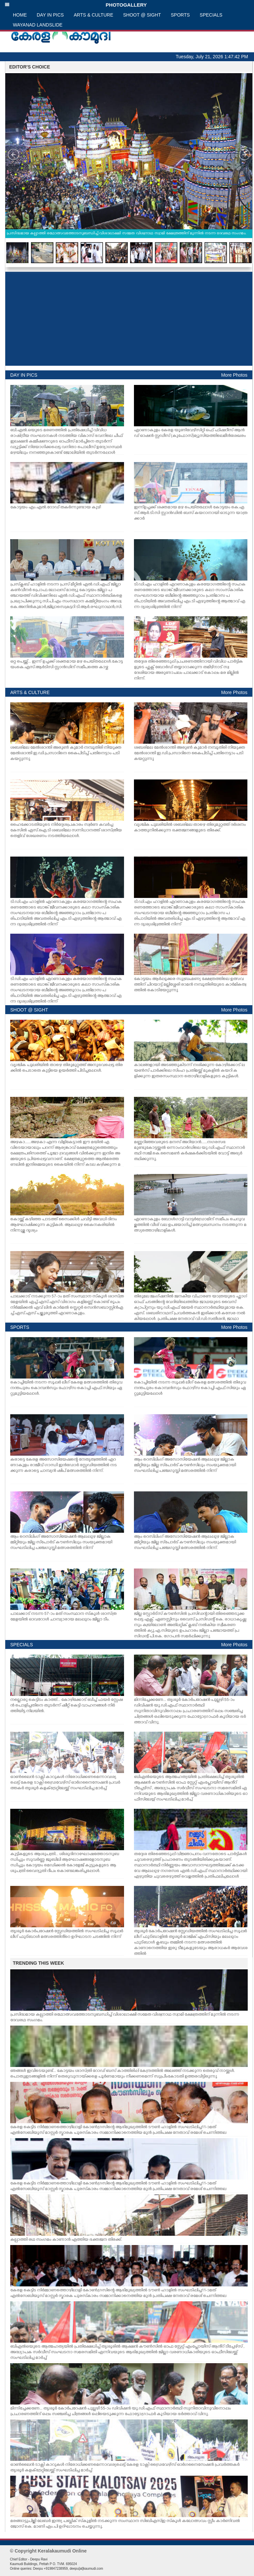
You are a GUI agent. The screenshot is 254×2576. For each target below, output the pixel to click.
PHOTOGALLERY (76, 5)
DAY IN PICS (50, 15)
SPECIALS (211, 15)
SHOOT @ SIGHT (142, 15)
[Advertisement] (128, 318)
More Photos (234, 375)
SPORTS (180, 15)
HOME (20, 15)
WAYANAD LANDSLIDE (38, 24)
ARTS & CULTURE (93, 15)
